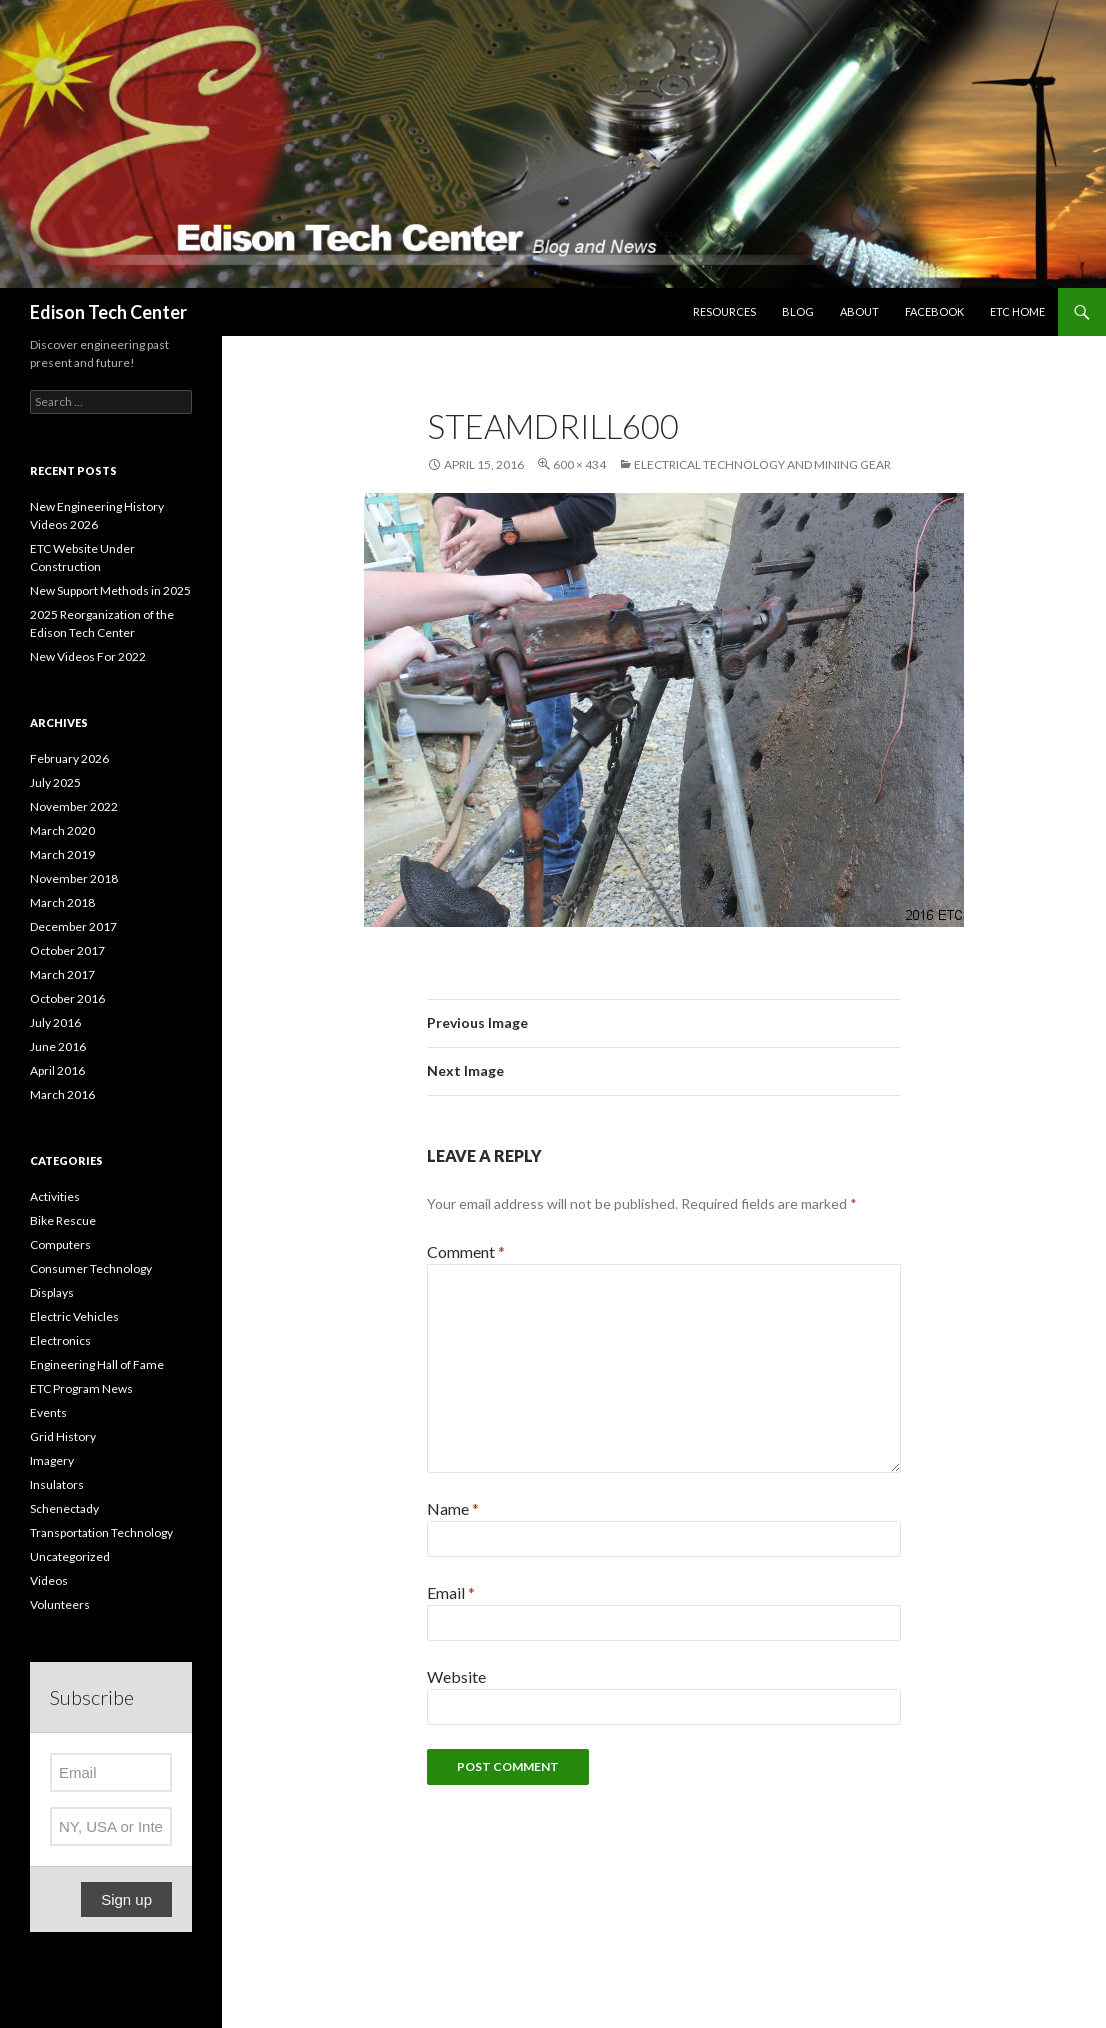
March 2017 (62, 974)
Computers (60, 1244)
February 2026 (69, 758)
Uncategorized (70, 1556)
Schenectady (64, 1508)
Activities (55, 1196)
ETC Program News (81, 1388)
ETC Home (1017, 311)
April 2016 (57, 1070)
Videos (49, 1580)
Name (453, 1508)
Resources (724, 311)
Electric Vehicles (74, 1316)
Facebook (934, 311)
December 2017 (73, 926)
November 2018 (74, 878)
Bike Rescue (63, 1220)
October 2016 (67, 998)
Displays (52, 1292)
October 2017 (67, 950)
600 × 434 (579, 464)
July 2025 (55, 782)
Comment (466, 1251)
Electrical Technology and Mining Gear (762, 464)
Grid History (63, 1436)
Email (451, 1592)
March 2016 (62, 1094)
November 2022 (74, 806)
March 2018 (62, 902)
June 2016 (58, 1046)
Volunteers (60, 1604)
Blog (798, 311)
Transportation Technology (101, 1532)
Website (456, 1676)
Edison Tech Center (108, 312)
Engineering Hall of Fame (97, 1364)
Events (48, 1412)
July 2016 (55, 1022)
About (859, 311)
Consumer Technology (91, 1268)
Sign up (126, 1899)
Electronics (60, 1340)
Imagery (52, 1460)
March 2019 (62, 854)
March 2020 (62, 830)
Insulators (57, 1484)
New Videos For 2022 (88, 656)
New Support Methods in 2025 (110, 590)
